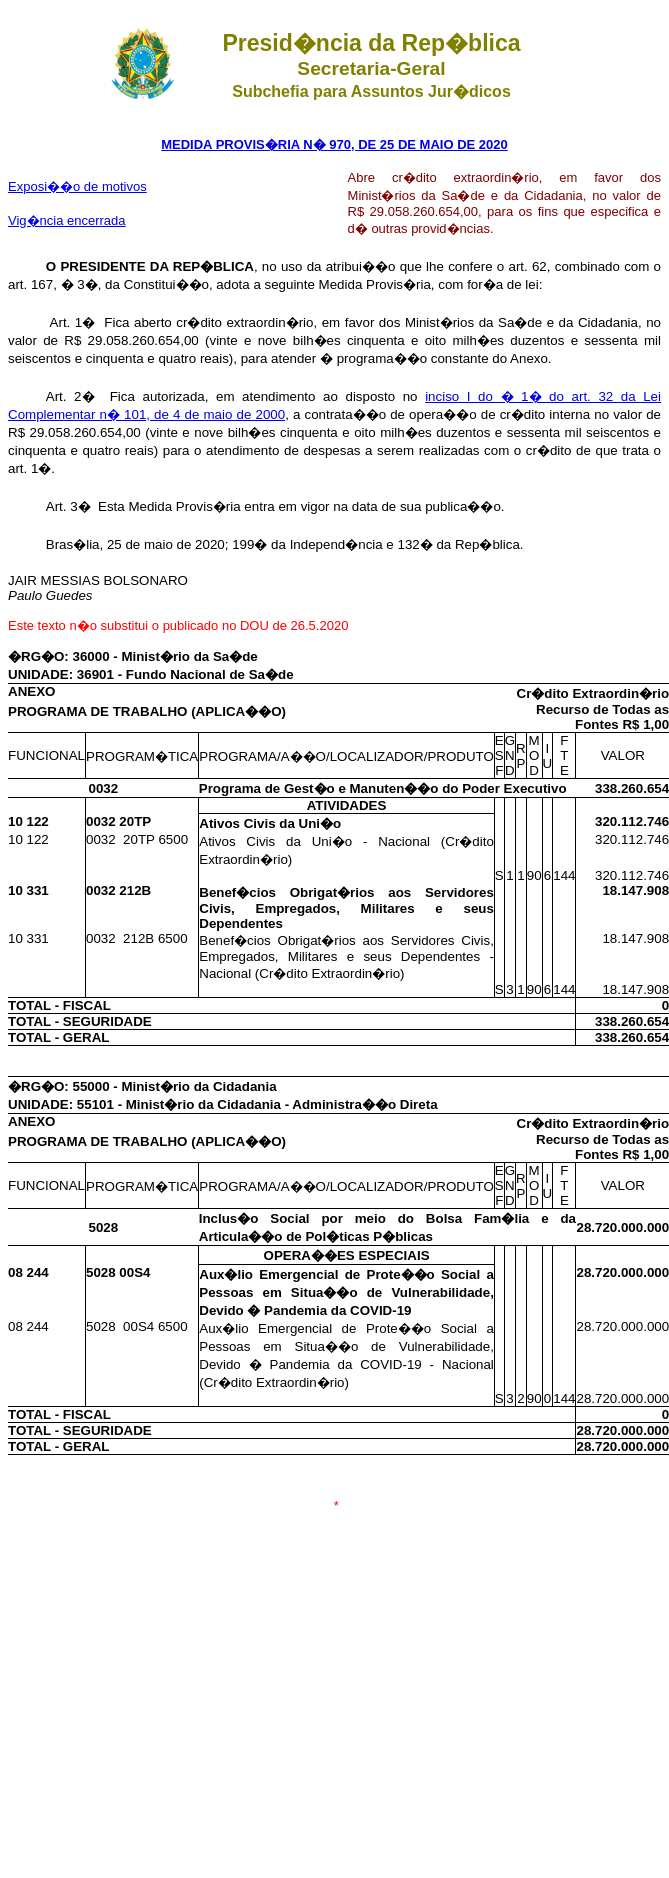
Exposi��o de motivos (77, 186)
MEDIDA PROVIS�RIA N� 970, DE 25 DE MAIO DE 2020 (334, 144)
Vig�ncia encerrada (67, 220)
